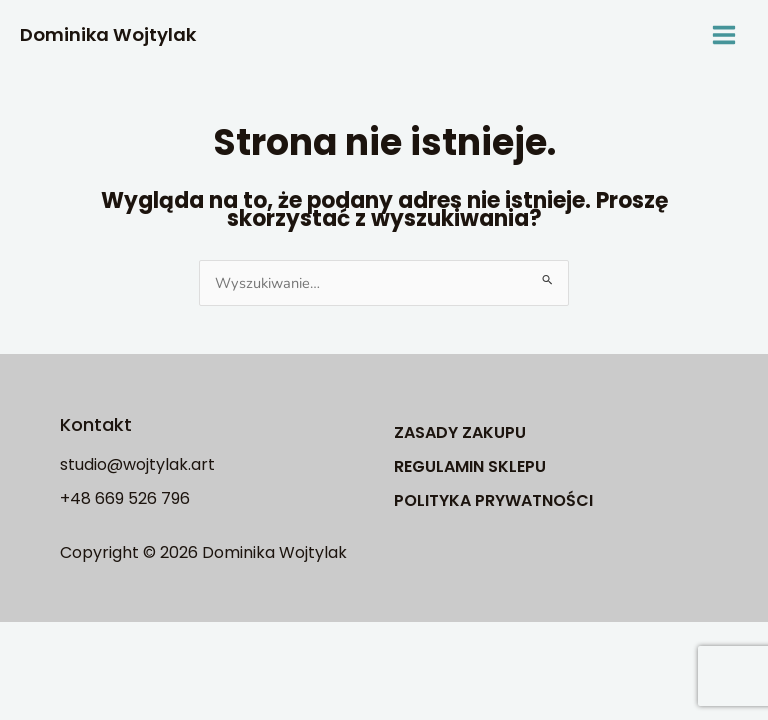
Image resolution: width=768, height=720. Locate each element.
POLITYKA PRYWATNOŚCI (493, 500)
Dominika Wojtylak (108, 34)
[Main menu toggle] (724, 35)
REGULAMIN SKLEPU (470, 466)
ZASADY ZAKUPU (460, 432)
